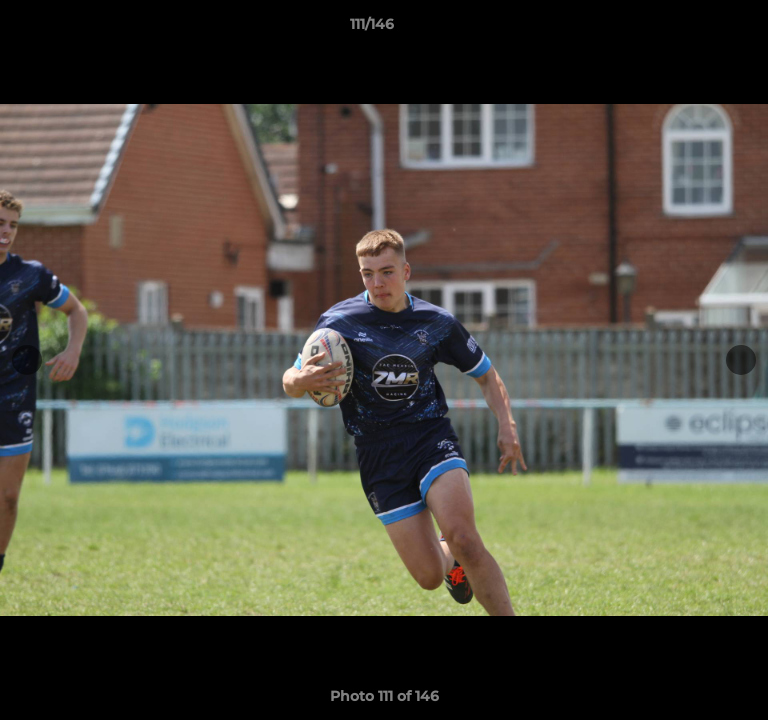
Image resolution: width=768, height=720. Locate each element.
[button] (696, 29)
